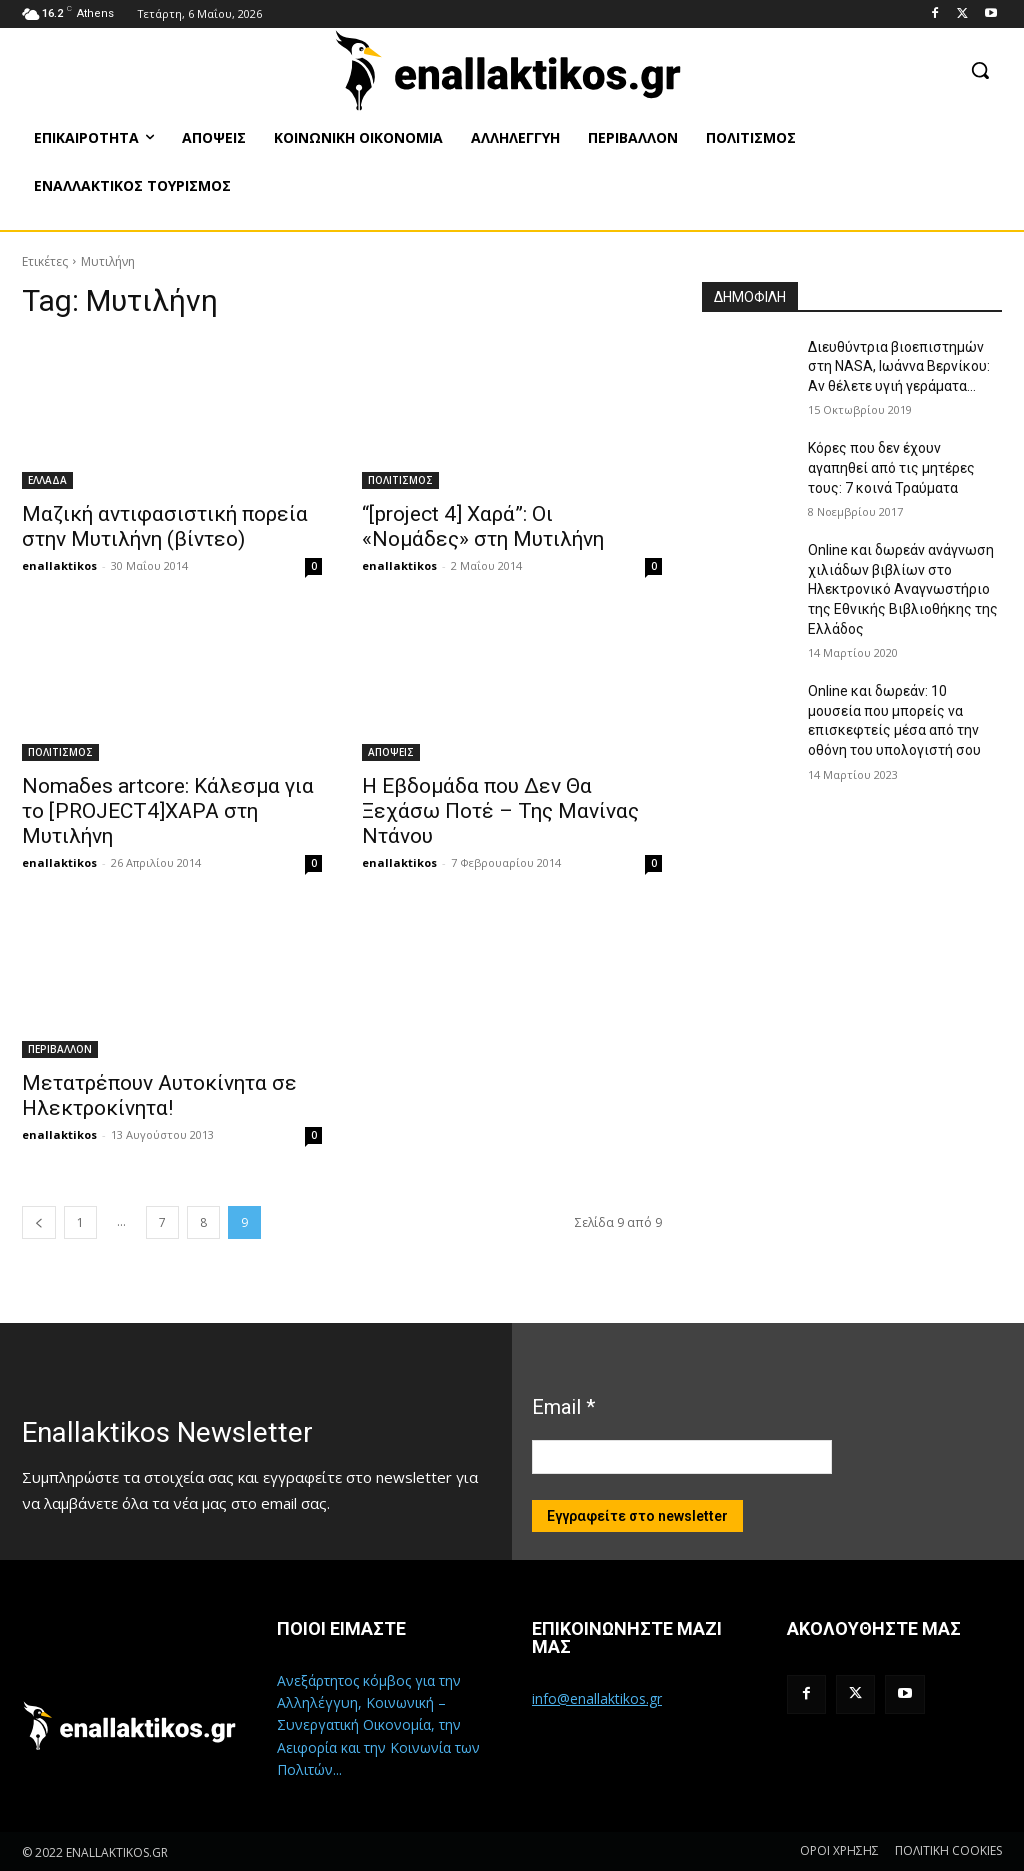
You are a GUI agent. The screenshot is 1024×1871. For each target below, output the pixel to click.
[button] (980, 70)
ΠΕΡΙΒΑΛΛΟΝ (60, 1049)
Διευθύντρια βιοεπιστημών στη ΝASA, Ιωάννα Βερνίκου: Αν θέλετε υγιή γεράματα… (899, 366)
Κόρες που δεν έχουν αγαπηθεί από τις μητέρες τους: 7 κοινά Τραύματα (891, 467)
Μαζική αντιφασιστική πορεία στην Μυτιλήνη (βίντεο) (165, 526)
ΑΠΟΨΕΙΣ (391, 752)
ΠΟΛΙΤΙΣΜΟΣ (400, 480)
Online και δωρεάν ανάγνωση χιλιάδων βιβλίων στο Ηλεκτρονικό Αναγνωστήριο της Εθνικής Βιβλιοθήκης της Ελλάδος (903, 589)
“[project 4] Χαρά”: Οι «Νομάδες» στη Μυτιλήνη (483, 526)
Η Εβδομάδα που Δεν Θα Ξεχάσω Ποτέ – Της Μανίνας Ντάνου (500, 811)
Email (563, 1407)
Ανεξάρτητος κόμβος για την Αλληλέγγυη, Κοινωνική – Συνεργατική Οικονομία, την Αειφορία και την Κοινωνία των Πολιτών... (378, 1725)
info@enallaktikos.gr (597, 1698)
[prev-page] (39, 1222)
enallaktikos (59, 565)
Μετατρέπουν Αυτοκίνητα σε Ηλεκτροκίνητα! (159, 1095)
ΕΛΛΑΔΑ (47, 480)
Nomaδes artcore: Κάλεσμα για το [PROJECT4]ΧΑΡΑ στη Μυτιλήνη (168, 811)
